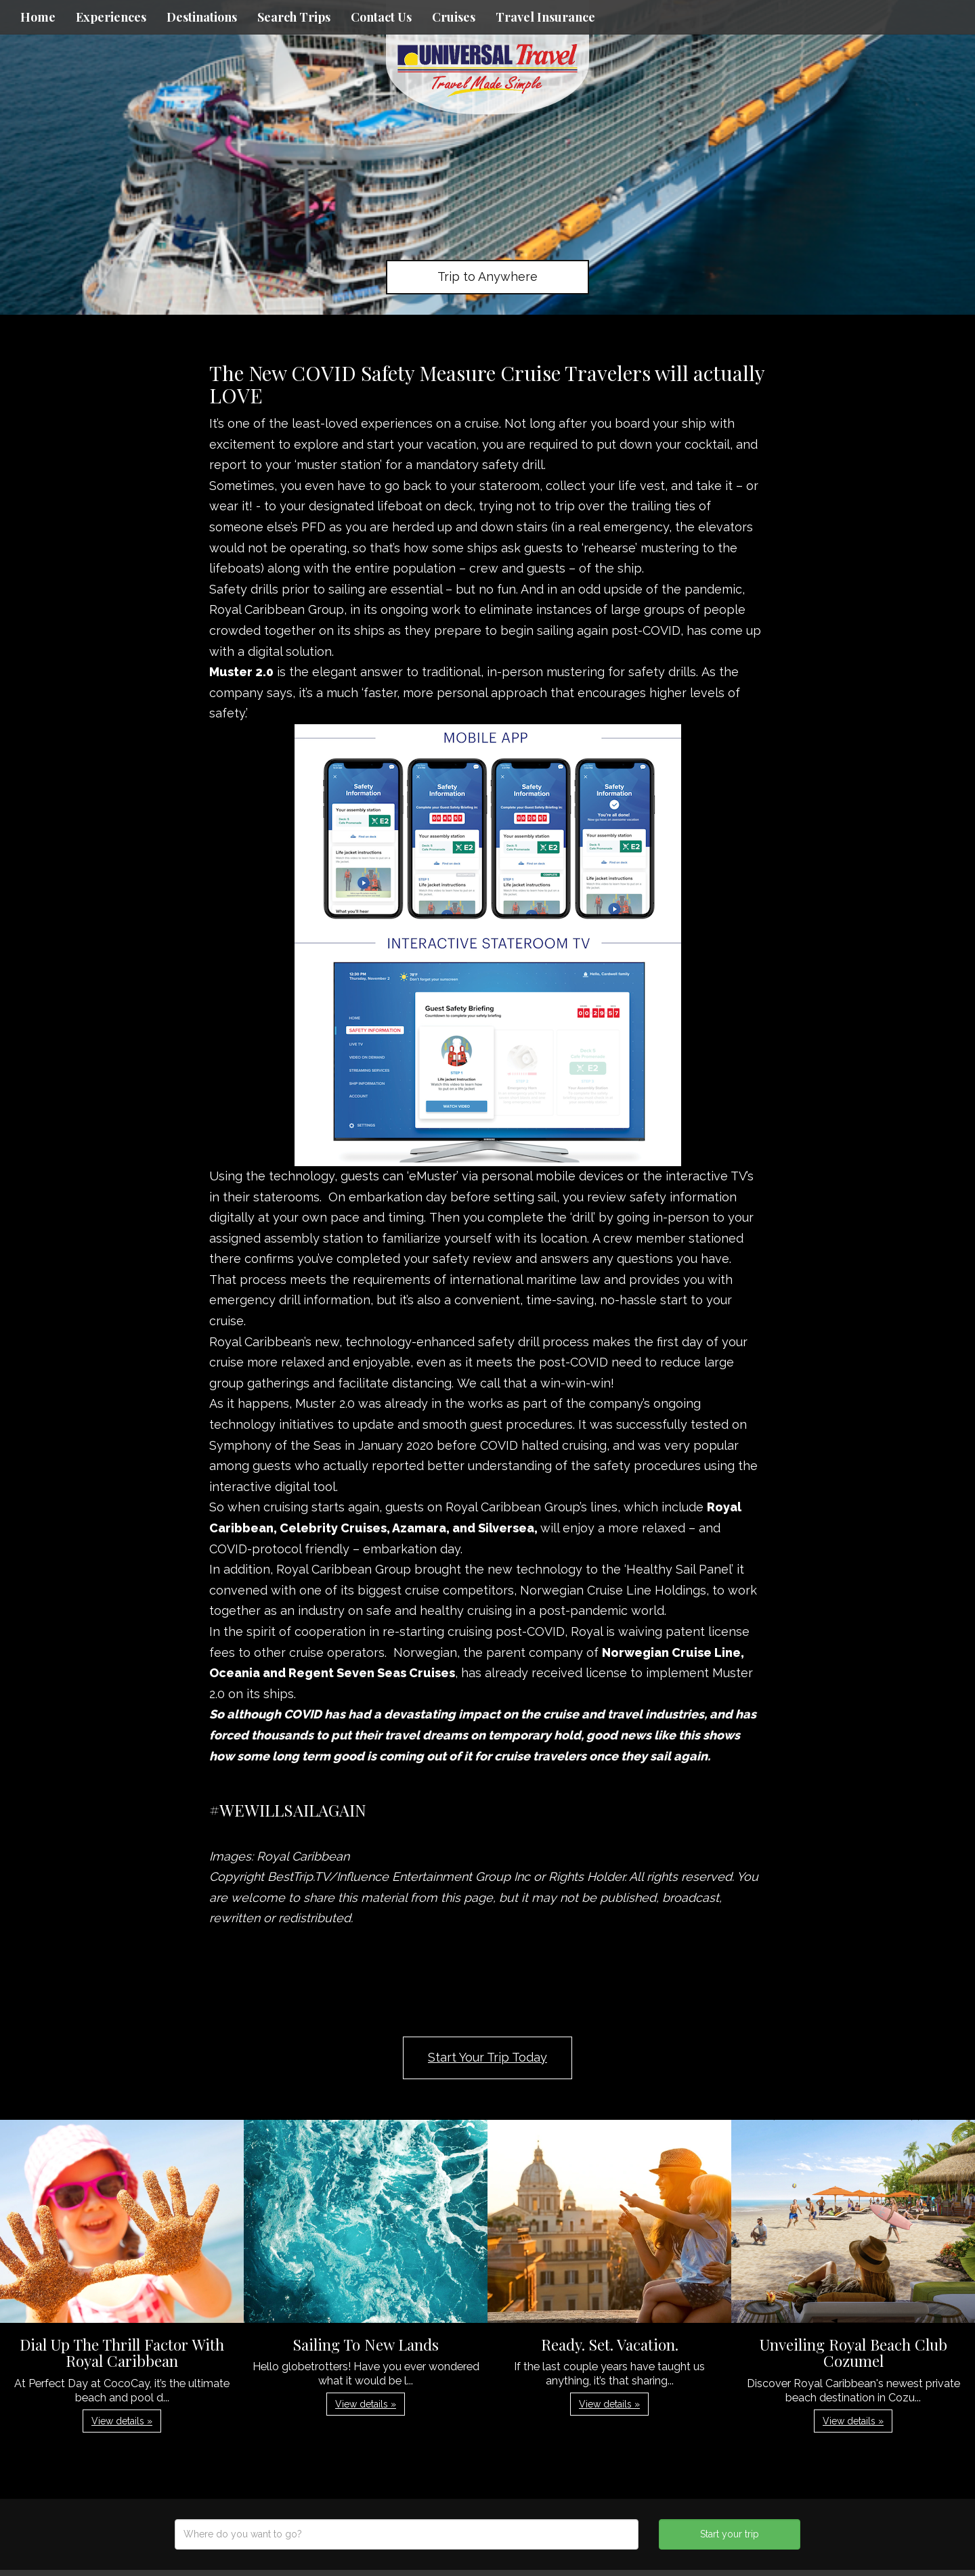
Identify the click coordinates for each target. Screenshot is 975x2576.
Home (38, 17)
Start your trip (729, 2534)
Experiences (111, 17)
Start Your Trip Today (487, 2057)
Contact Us (381, 17)
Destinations (202, 17)
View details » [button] (121, 2421)
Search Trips (293, 17)
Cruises (453, 17)
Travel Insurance (545, 17)
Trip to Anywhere (487, 276)
